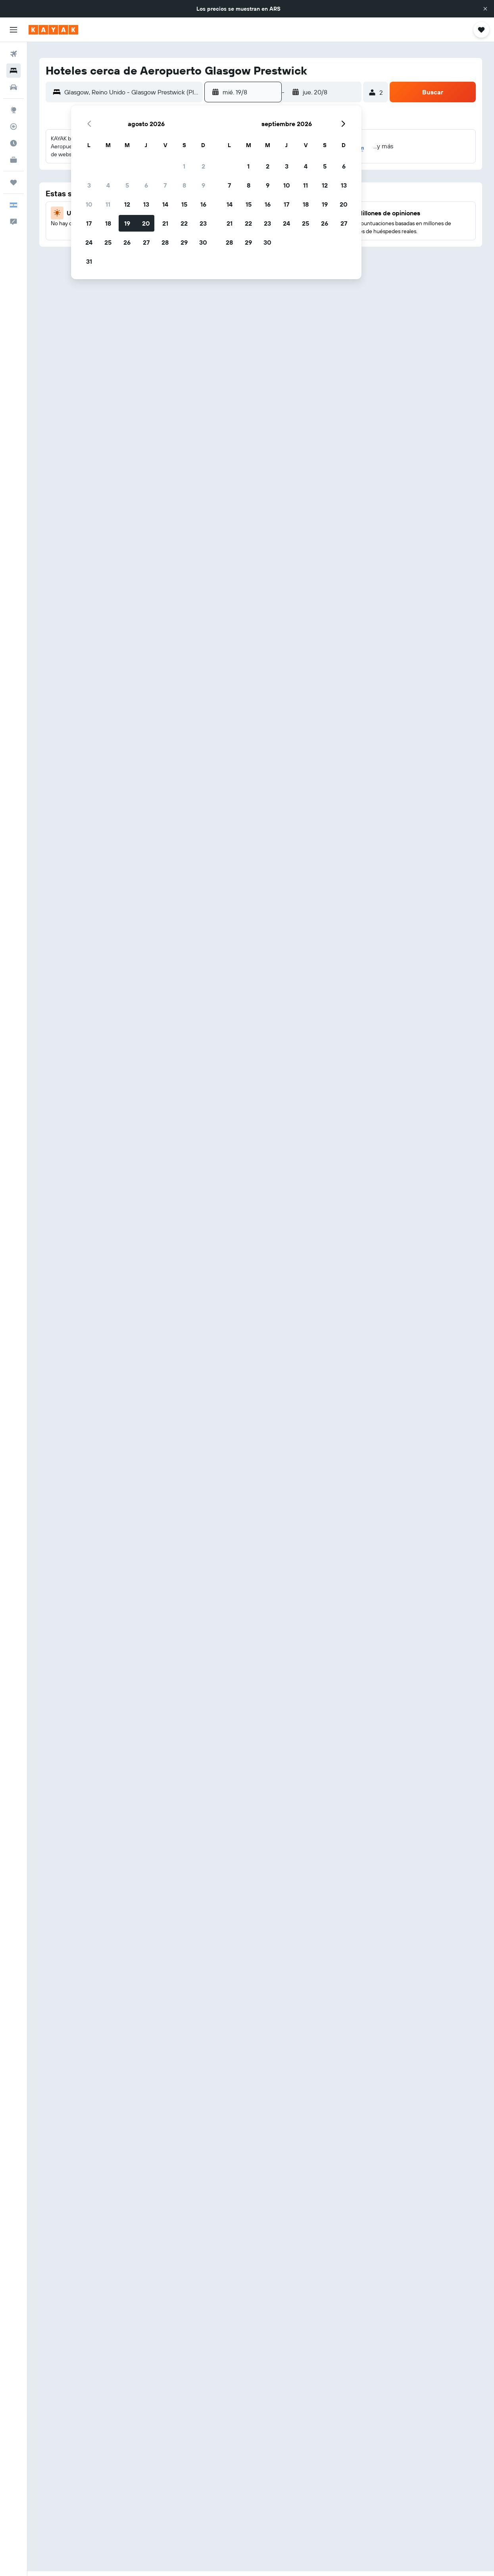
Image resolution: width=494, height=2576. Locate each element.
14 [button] (165, 204)
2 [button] (203, 166)
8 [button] (184, 185)
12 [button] (127, 204)
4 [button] (108, 185)
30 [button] (203, 242)
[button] (485, 8)
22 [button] (184, 223)
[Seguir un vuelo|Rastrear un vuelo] (13, 126)
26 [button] (127, 242)
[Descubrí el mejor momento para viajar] (13, 143)
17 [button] (89, 223)
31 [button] (89, 261)
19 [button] (127, 223)
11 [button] (108, 204)
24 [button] (88, 242)
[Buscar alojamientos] (13, 71)
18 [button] (108, 223)
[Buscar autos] (13, 87)
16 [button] (203, 204)
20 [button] (146, 223)
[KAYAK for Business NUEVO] (13, 160)
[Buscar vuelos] (13, 54)
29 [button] (184, 242)
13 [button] (146, 204)
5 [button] (127, 185)
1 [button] (184, 166)
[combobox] (131, 92)
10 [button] (89, 204)
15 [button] (184, 204)
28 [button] (165, 242)
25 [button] (107, 242)
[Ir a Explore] (13, 110)
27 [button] (146, 242)
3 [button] (89, 185)
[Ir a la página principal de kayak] (53, 29)
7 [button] (165, 185)
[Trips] (13, 182)
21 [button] (165, 223)
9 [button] (203, 185)
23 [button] (203, 223)
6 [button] (146, 185)
